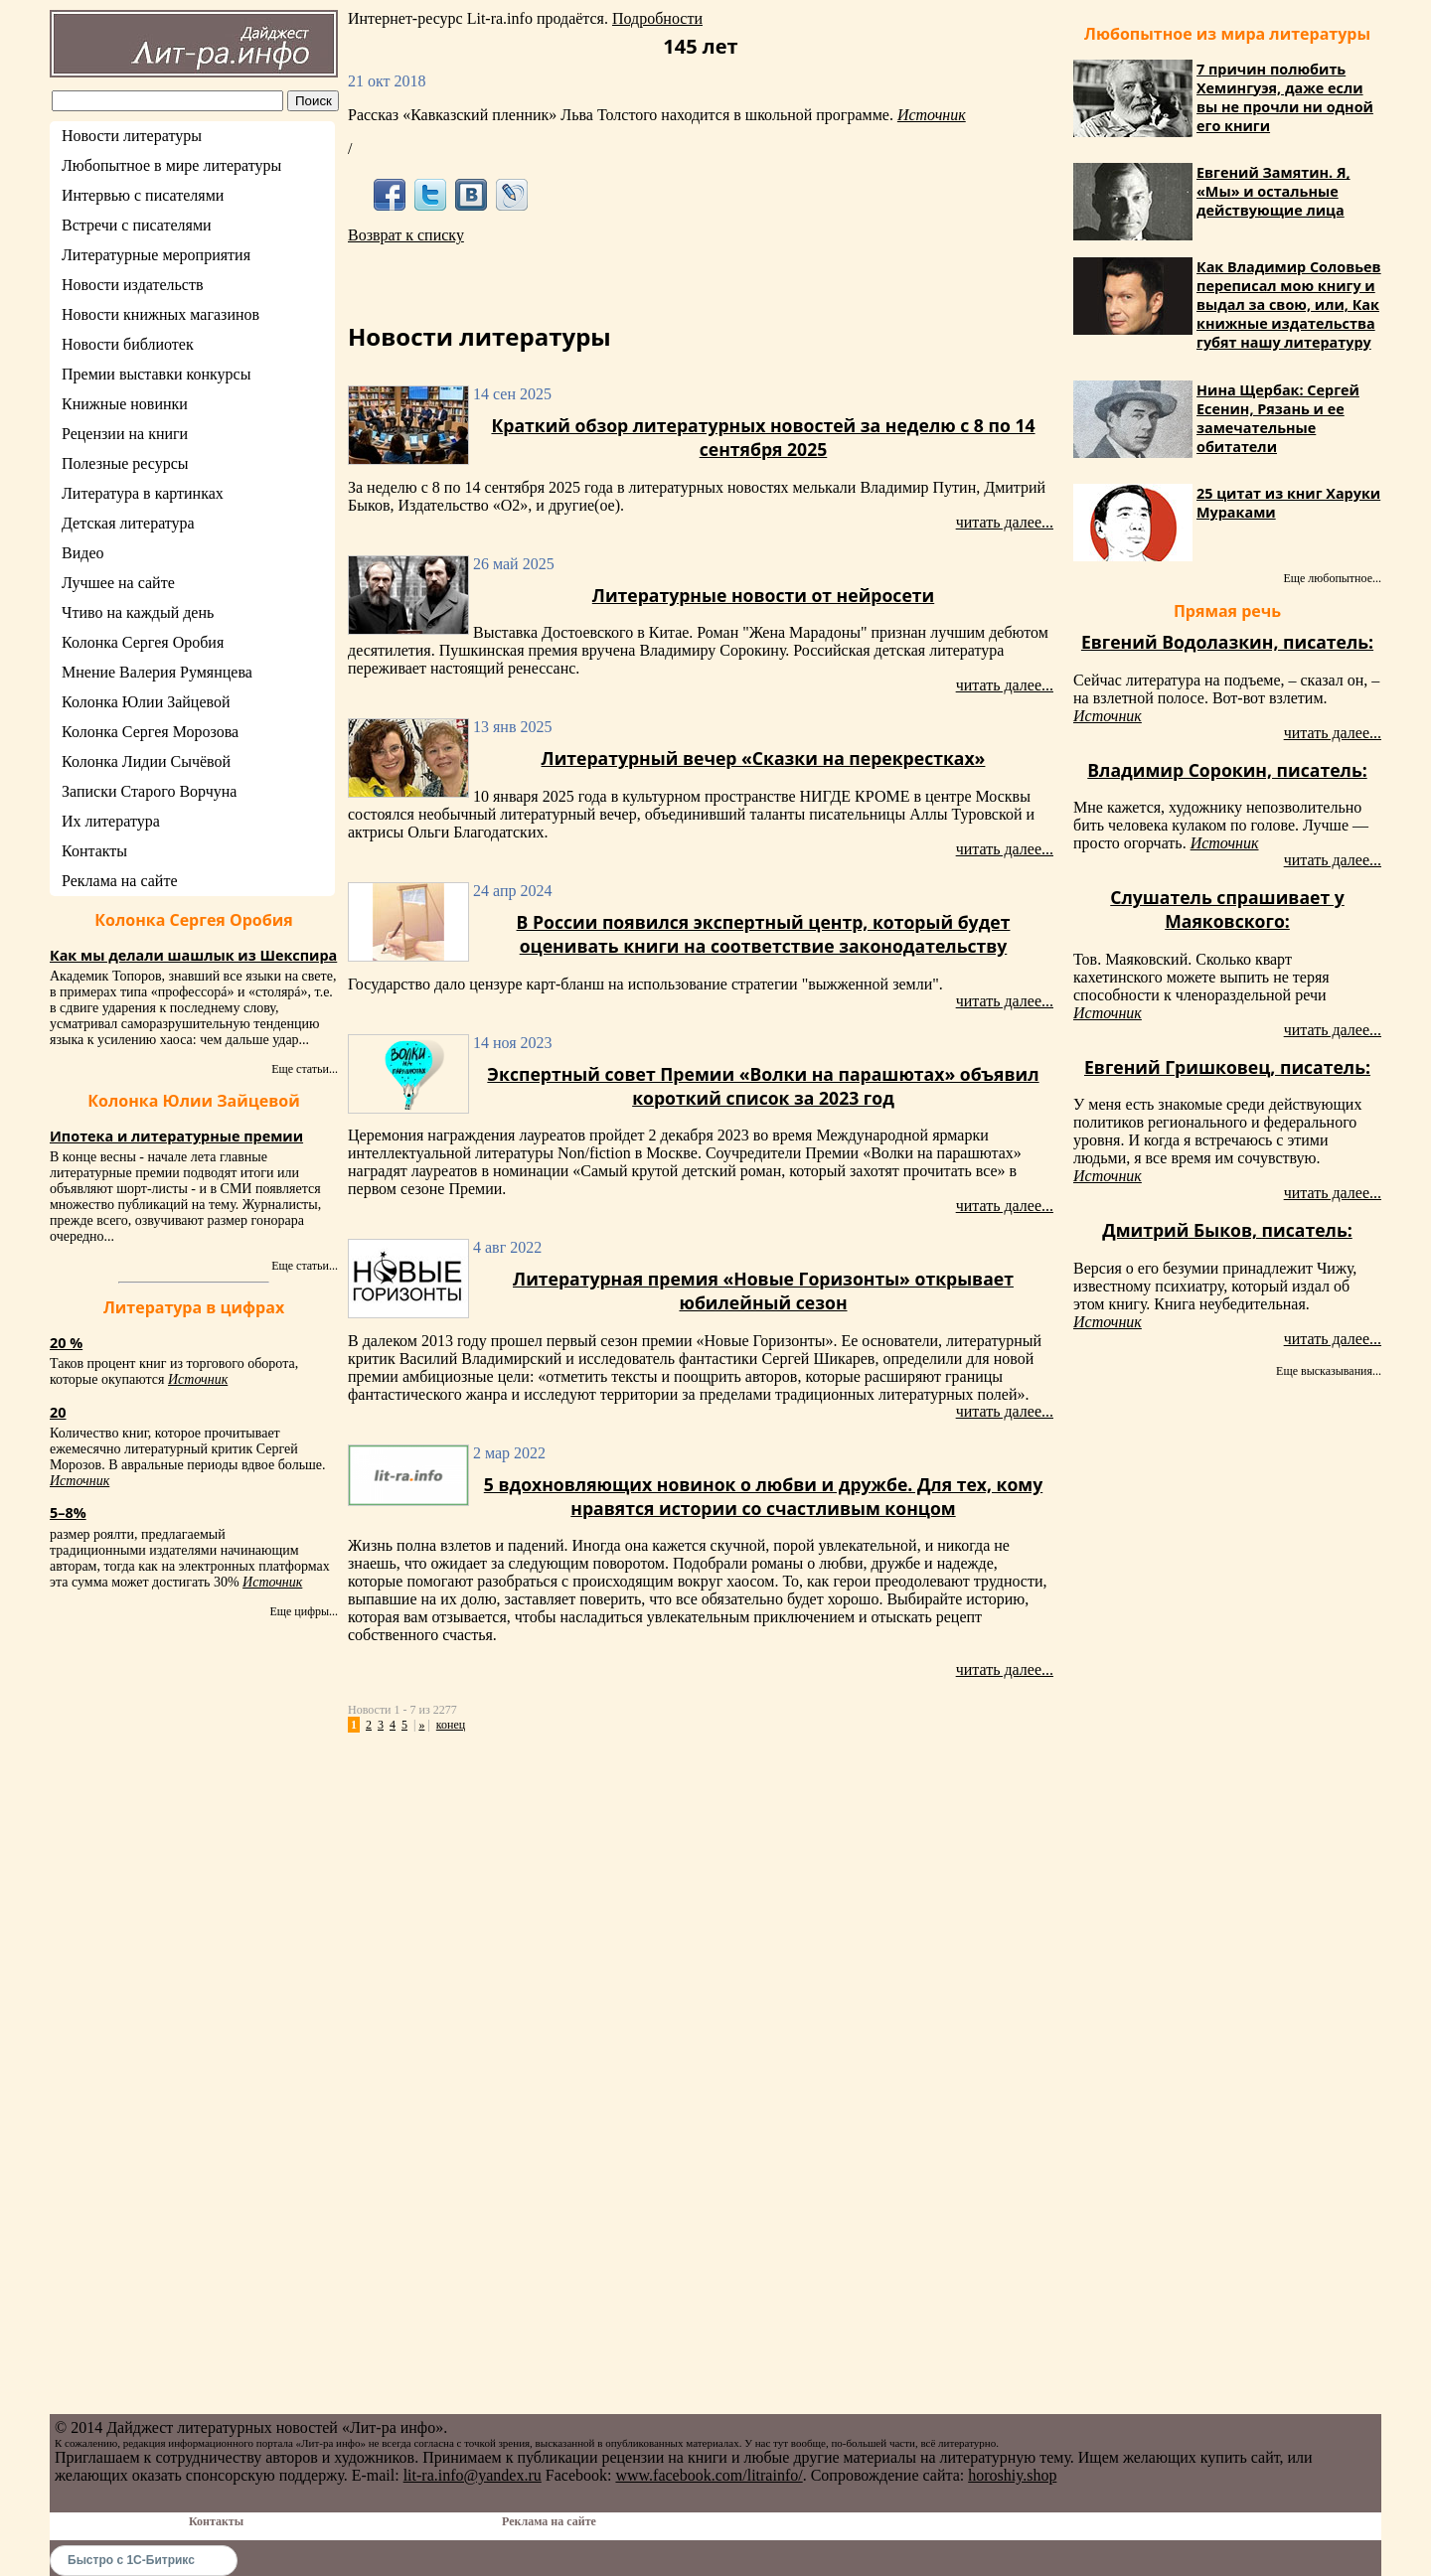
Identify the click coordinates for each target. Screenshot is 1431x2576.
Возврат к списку (406, 235)
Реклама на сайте (119, 880)
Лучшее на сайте (118, 582)
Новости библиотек (128, 344)
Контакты (94, 850)
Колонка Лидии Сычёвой (146, 761)
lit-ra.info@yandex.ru (472, 2475)
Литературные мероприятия (156, 254)
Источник (198, 1379)
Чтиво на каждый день (138, 612)
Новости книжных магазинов (160, 314)
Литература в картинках (143, 493)
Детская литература (128, 523)
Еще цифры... (303, 1611)
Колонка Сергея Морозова (150, 731)
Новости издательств (133, 284)
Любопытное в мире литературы (171, 165)
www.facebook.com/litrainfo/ (708, 2475)
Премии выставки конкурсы (156, 374)
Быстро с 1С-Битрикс (131, 2560)
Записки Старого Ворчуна (149, 791)
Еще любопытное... (1332, 578)
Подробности (657, 18)
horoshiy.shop (1012, 2475)
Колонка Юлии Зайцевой (146, 701)
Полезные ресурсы (125, 463)
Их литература (111, 821)
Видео (82, 552)
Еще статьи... (304, 1069)
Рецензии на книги (125, 433)
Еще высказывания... (1328, 1371)
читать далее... (1004, 522)
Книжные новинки (125, 403)
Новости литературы (132, 135)
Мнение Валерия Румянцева (157, 672)
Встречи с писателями (137, 225)
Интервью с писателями (143, 195)
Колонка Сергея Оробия (143, 642)
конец (450, 1725)
